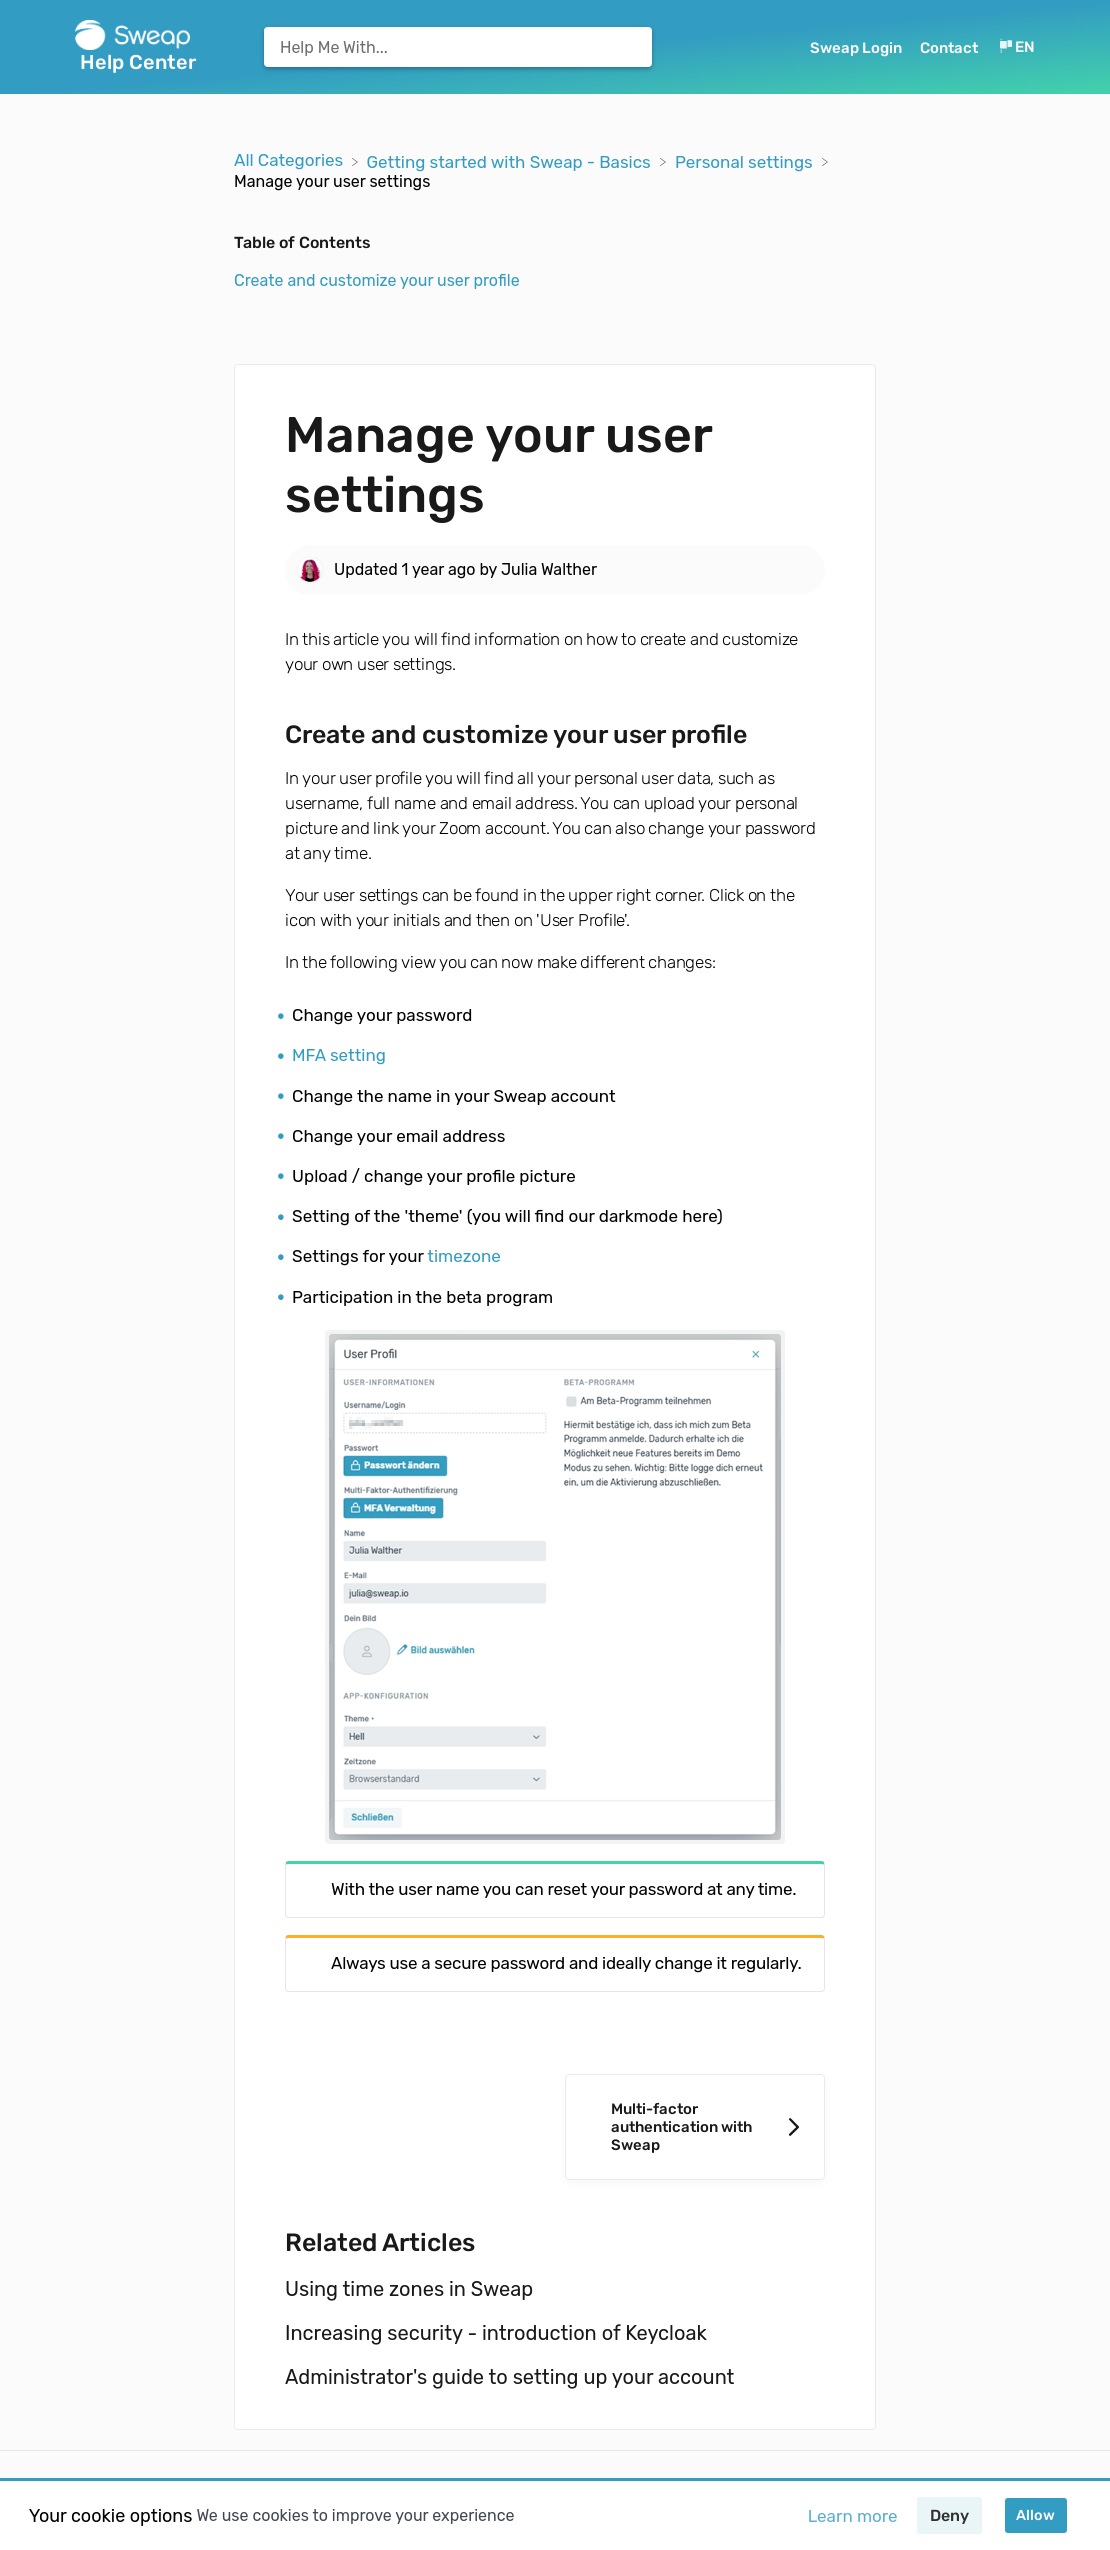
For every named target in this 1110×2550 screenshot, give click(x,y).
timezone (464, 1256)
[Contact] (951, 47)
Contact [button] (949, 48)
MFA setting (339, 1055)
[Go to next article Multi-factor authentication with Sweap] (695, 2127)
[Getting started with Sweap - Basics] (510, 160)
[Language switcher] (1016, 47)
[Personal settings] (746, 160)
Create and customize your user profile (377, 280)
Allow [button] (1035, 2515)
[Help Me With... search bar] (458, 47)
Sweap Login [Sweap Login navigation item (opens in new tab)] (857, 48)
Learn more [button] (853, 2516)
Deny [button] (949, 2515)
